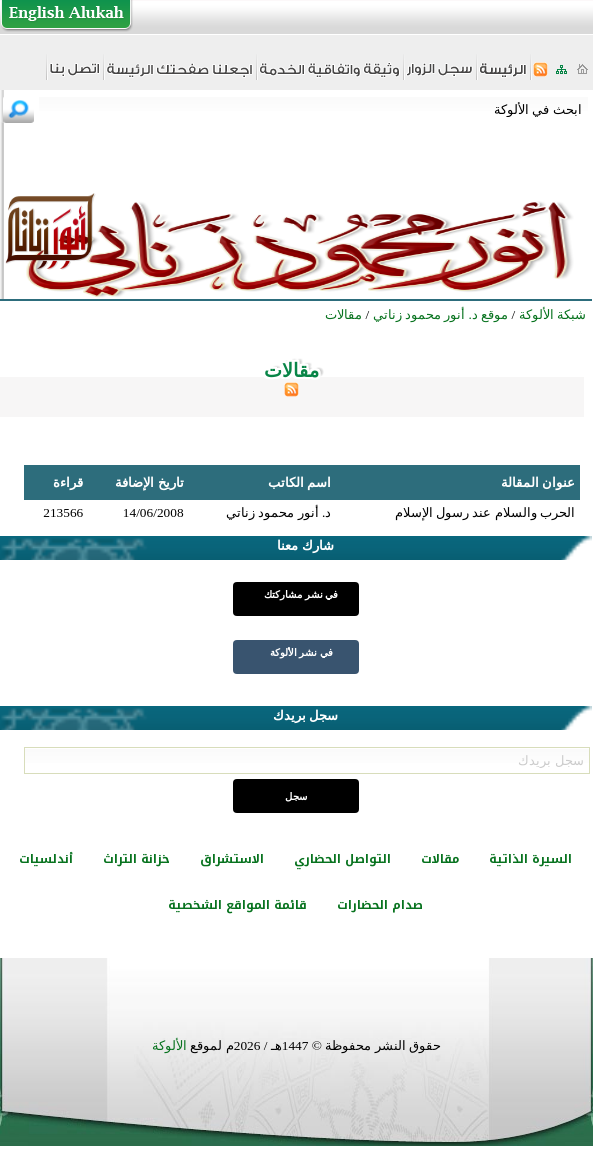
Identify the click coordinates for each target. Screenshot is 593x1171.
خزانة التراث (136, 859)
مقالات (440, 859)
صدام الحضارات (380, 905)
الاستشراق (232, 859)
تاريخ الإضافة (149, 482)
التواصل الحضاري (342, 859)
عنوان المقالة (538, 482)
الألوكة (169, 1045)
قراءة (68, 482)
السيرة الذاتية (530, 859)
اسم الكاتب (299, 482)
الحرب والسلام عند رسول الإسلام (485, 512)
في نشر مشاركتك (301, 594)
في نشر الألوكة (301, 652)
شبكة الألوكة (552, 314)
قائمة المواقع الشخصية (237, 905)
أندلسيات (46, 859)
